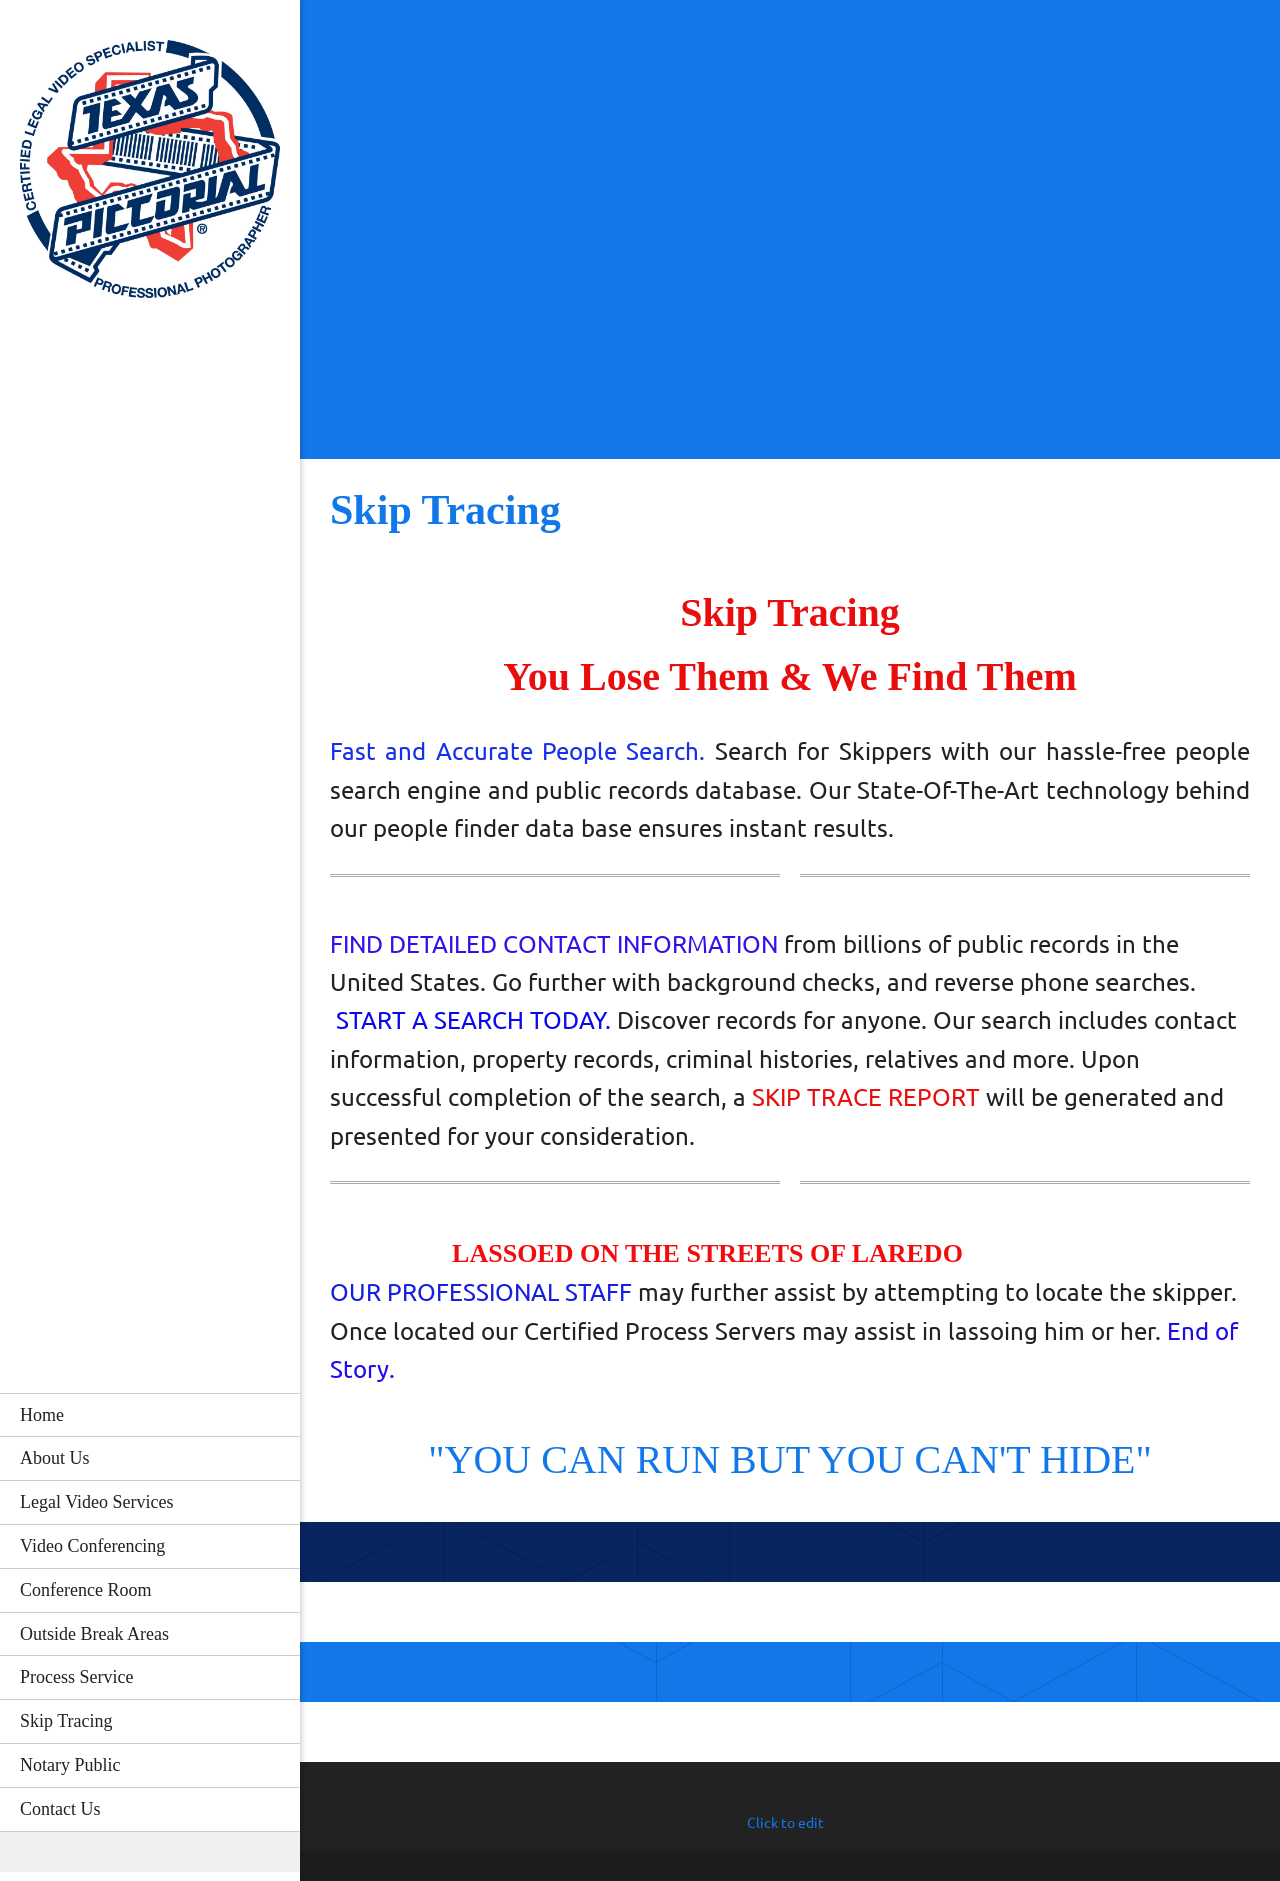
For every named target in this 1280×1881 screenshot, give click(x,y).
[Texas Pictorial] (150, 175)
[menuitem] (150, 1415)
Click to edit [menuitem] (785, 1823)
